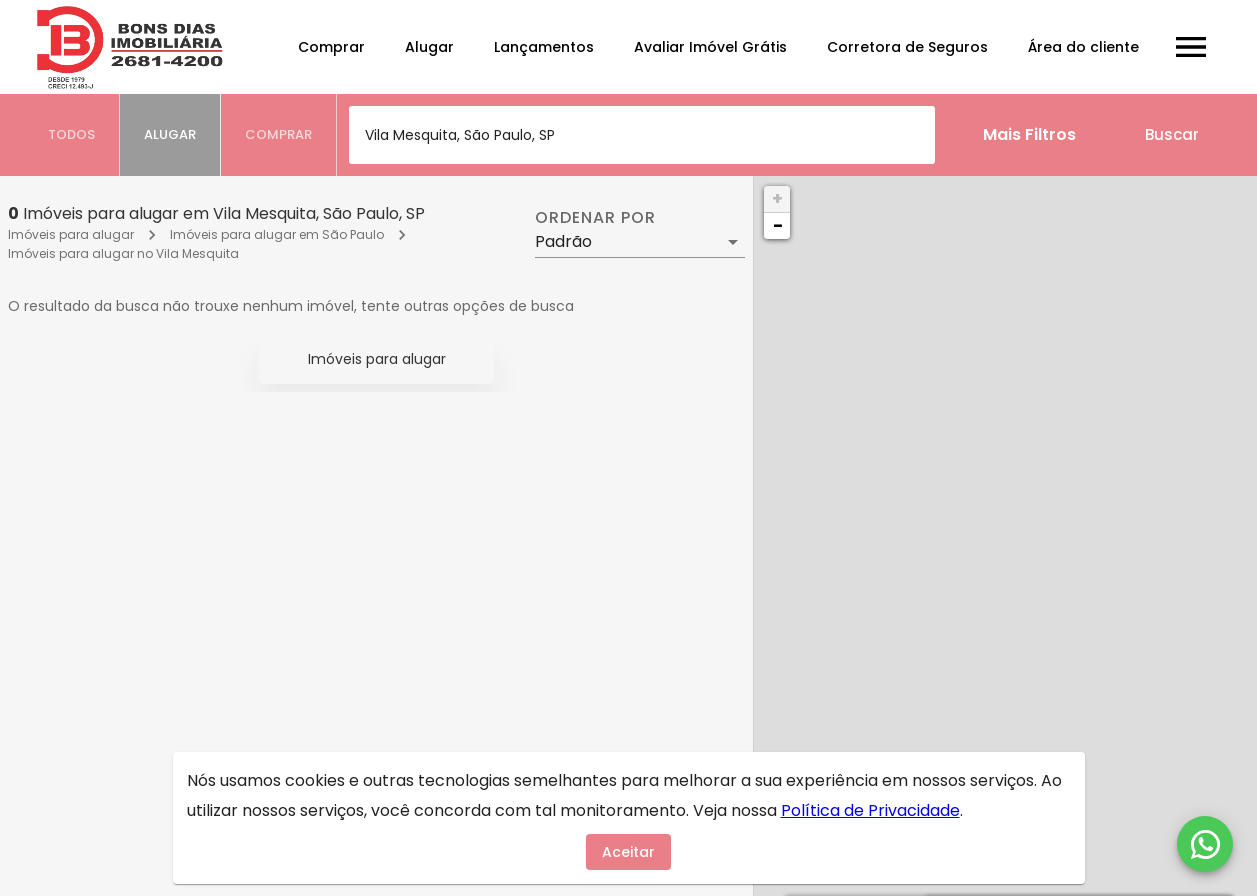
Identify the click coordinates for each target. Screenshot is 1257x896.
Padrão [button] (563, 241)
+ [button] (777, 198)
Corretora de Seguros (907, 47)
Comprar (331, 47)
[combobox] (642, 135)
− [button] (778, 225)
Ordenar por (595, 218)
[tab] (72, 135)
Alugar (429, 47)
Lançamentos (544, 47)
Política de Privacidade (870, 810)
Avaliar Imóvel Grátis (710, 47)
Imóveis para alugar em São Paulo (277, 234)
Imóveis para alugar (71, 234)
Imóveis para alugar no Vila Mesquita (123, 253)
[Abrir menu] (1191, 47)
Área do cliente (1083, 47)
